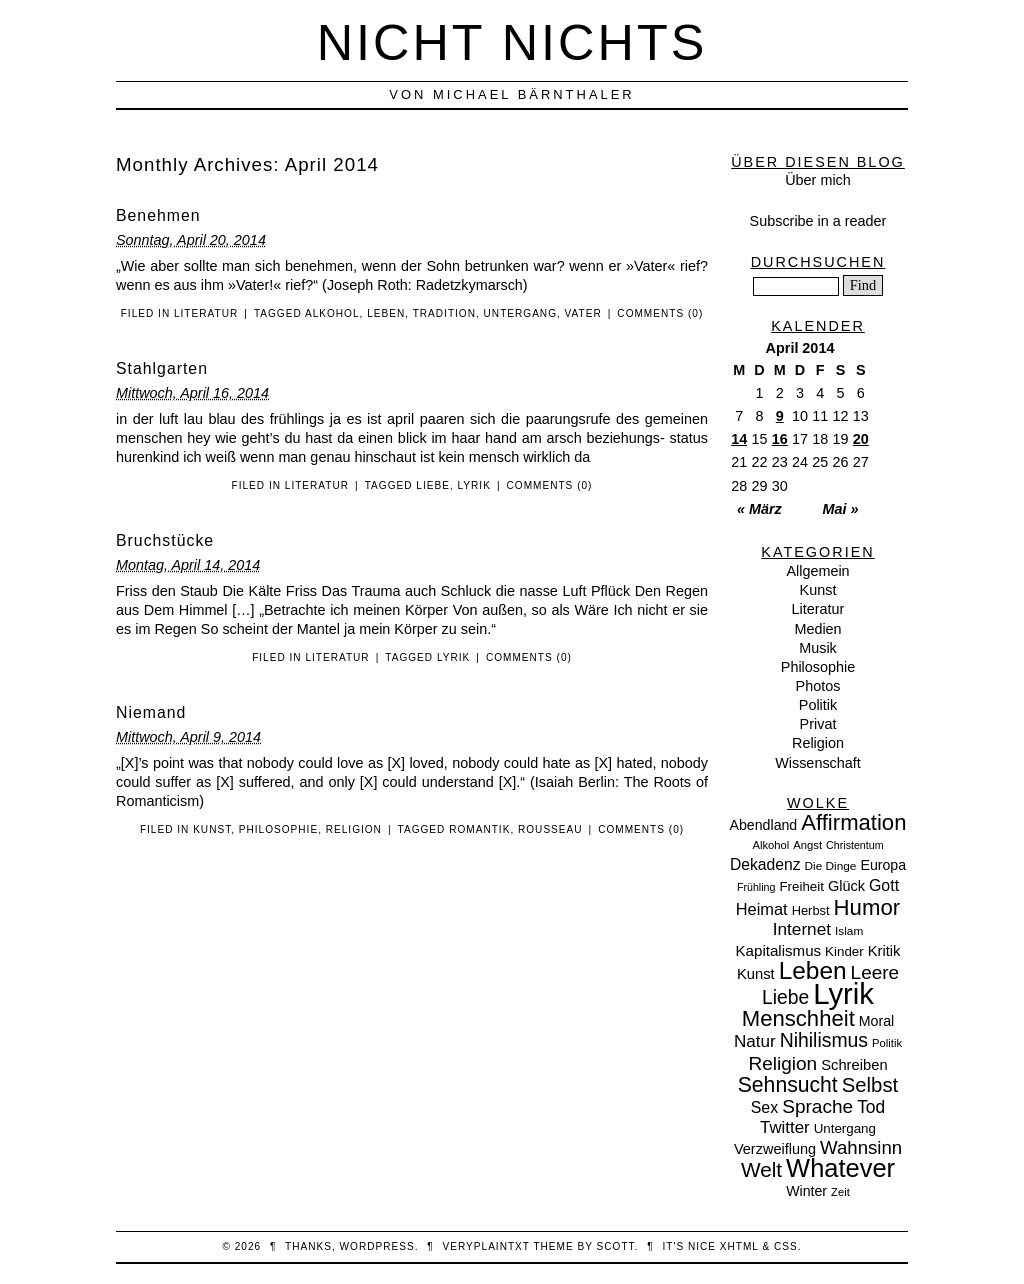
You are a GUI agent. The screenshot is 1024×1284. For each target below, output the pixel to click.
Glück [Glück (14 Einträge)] (846, 886)
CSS (786, 1246)
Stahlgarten (162, 368)
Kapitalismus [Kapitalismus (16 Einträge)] (779, 950)
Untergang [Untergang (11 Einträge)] (845, 1128)
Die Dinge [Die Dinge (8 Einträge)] (830, 866)
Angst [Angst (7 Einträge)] (807, 845)
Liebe (433, 485)
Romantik (479, 829)
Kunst (212, 829)
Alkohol (332, 313)
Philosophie (278, 829)
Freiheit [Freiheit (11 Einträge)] (801, 886)
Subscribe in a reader (818, 221)
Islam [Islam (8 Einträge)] (849, 931)
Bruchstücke (165, 540)
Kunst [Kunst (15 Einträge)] (756, 974)
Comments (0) (660, 313)
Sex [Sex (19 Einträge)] (764, 1107)
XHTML (739, 1246)
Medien (817, 629)
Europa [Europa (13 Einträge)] (883, 865)
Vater (583, 313)
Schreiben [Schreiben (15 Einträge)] (854, 1065)
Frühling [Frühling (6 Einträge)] (756, 887)
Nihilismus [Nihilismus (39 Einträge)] (824, 1040)
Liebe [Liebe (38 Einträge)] (785, 997)
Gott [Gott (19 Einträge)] (884, 885)
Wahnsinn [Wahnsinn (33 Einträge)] (861, 1147)
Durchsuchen (818, 262)
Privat (818, 724)
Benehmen (158, 215)
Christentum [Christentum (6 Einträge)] (854, 845)
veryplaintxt (486, 1246)
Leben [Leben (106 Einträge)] (813, 970)
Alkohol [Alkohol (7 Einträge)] (770, 845)
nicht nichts (512, 42)
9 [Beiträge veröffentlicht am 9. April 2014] (780, 416)
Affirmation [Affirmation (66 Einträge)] (853, 822)
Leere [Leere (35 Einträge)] (875, 972)
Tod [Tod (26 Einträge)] (871, 1107)
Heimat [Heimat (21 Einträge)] (762, 909)
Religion (354, 829)
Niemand (151, 712)
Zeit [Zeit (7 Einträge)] (840, 1192)
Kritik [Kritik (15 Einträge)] (884, 951)
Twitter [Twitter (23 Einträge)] (785, 1127)
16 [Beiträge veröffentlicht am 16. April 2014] (780, 439)
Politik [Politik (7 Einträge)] (887, 1043)
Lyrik (474, 485)
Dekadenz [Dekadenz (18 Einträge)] (765, 864)
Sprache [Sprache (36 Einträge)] (817, 1106)
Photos (818, 686)
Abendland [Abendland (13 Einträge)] (764, 825)
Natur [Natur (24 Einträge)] (755, 1041)
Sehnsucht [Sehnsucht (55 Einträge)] (788, 1084)
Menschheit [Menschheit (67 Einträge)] (798, 1018)
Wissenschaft (818, 763)
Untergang (520, 313)
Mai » (841, 509)
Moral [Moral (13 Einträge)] (876, 1021)
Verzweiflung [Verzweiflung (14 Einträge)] (775, 1149)
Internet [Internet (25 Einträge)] (802, 929)
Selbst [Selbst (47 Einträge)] (870, 1085)
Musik (818, 648)
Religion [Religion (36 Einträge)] (782, 1063)
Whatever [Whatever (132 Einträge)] (840, 1168)
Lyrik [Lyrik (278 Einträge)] (843, 993)
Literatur (206, 313)
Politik (818, 705)
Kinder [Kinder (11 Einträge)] (844, 951)
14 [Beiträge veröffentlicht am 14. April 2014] (739, 439)
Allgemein (817, 571)
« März (759, 509)
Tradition (444, 313)
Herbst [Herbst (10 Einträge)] (811, 910)
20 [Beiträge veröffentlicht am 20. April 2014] (861, 439)
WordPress (377, 1246)
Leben (386, 313)
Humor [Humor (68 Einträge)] (867, 907)
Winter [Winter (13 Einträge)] (806, 1191)
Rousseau (550, 829)
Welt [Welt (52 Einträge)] (761, 1169)
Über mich (818, 180)
